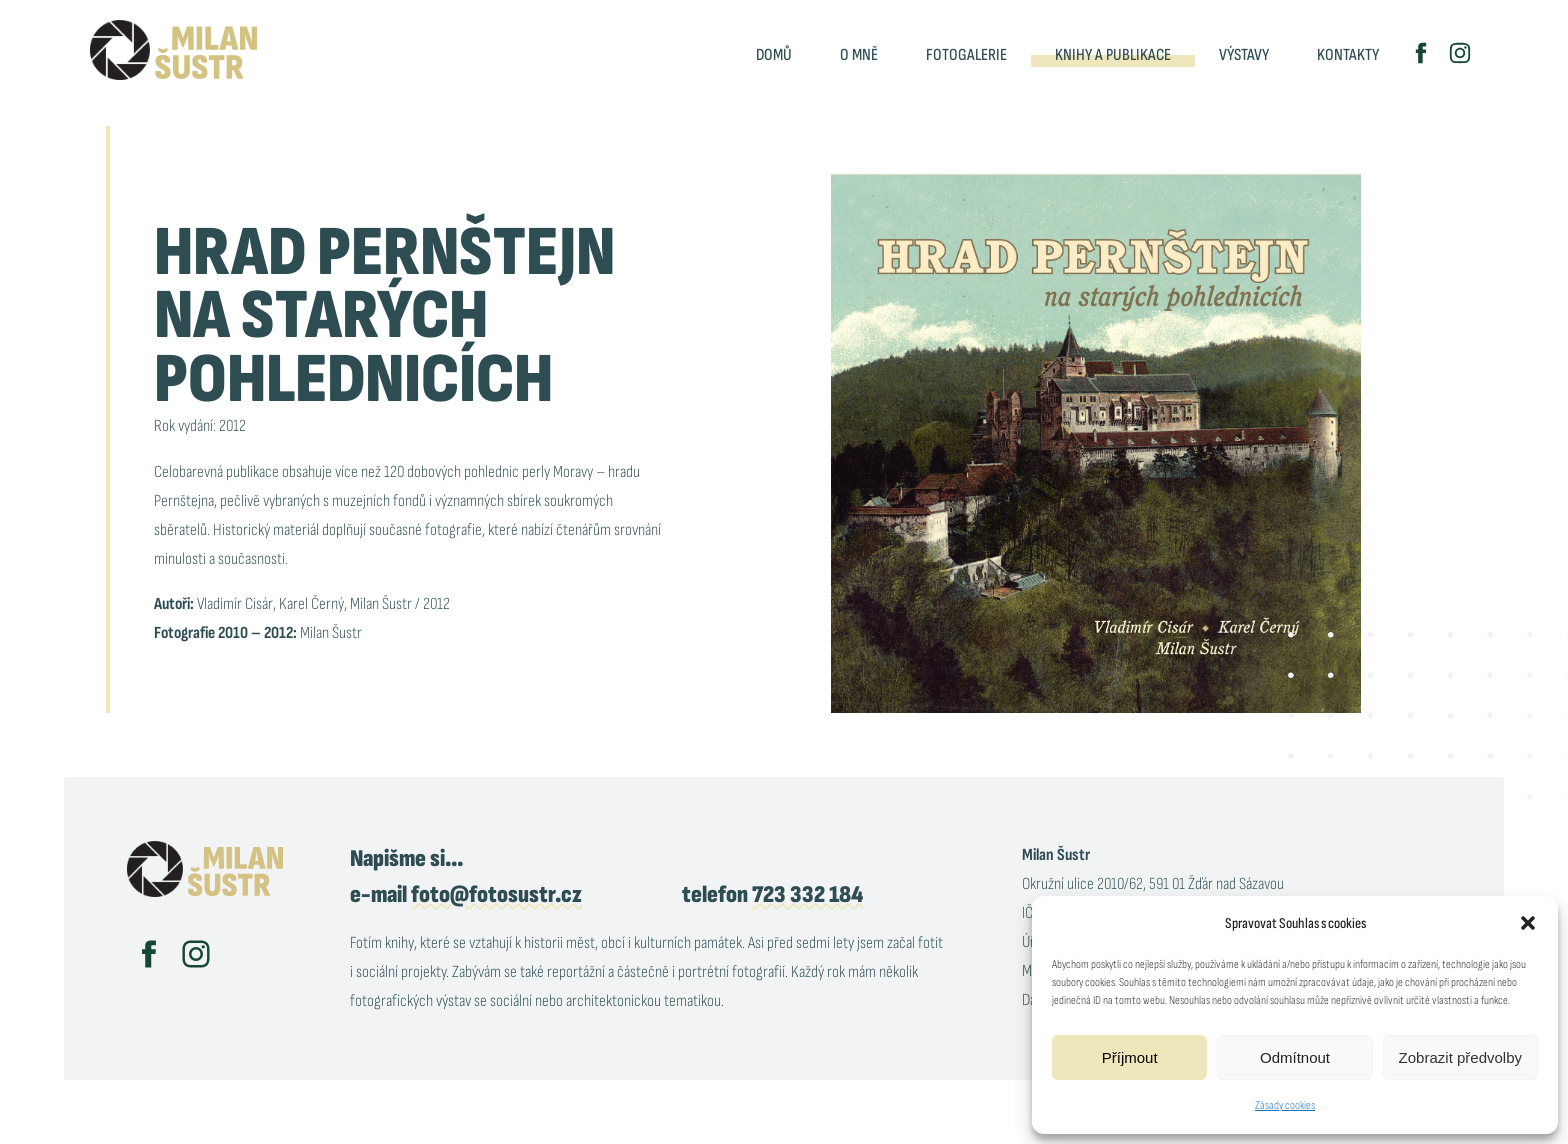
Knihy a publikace (1113, 55)
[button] (1528, 923)
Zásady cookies (1285, 1105)
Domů (774, 55)
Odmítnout (1295, 1057)
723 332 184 (807, 894)
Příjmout (1130, 1057)
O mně (859, 55)
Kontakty (1348, 55)
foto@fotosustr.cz (496, 894)
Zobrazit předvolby (1460, 1057)
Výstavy (1244, 55)
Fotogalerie (966, 55)
